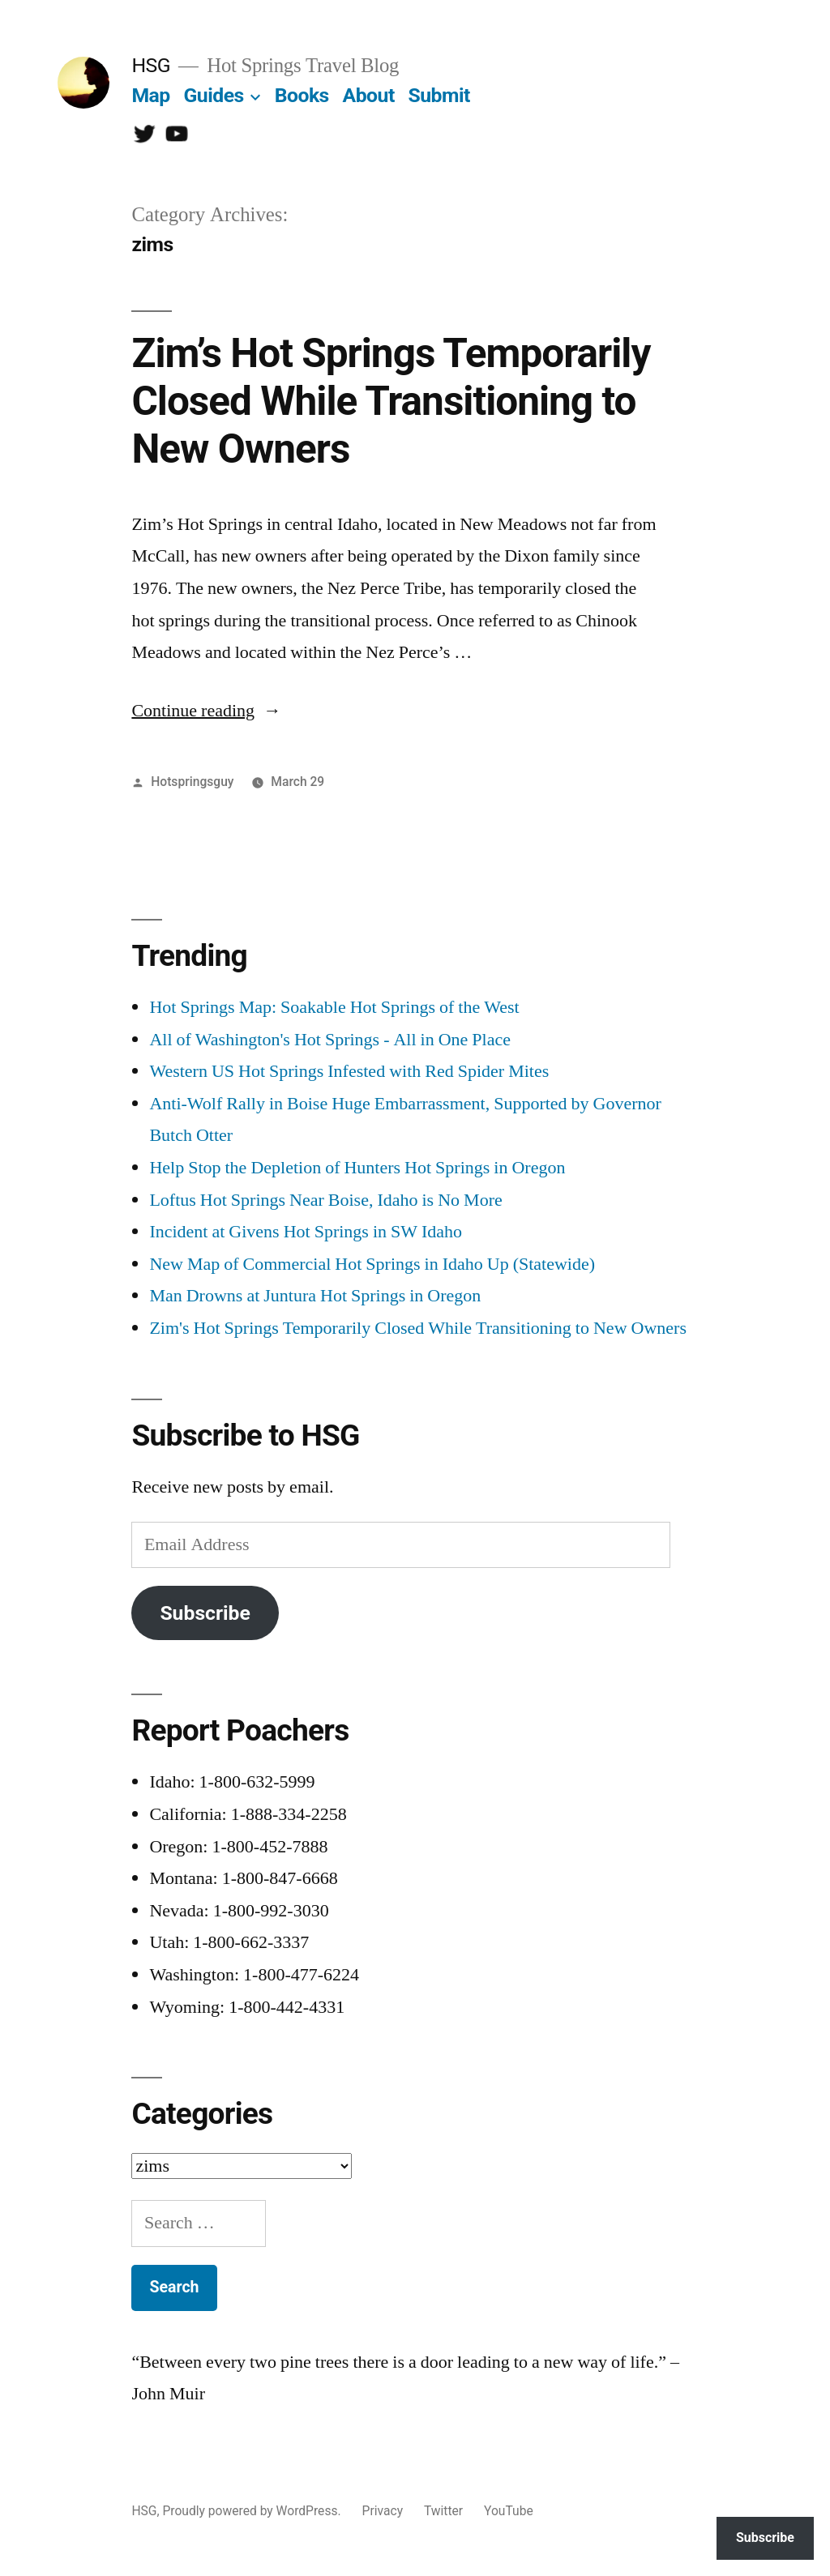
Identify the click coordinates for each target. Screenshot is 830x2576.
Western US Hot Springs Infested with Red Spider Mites (349, 1071)
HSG (150, 65)
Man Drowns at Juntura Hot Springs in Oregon (315, 1295)
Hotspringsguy (192, 781)
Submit (438, 95)
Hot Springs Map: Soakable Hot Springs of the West (334, 1007)
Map (150, 95)
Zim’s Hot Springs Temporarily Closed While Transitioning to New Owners (390, 401)
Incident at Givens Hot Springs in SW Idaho (305, 1231)
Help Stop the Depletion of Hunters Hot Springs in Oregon (357, 1167)
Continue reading (206, 710)
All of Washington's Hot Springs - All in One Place (330, 1039)
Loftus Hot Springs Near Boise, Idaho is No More (325, 1200)
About (369, 95)
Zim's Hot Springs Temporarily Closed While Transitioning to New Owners (418, 1328)
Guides (213, 95)
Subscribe (205, 1613)
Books (302, 95)
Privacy (382, 2510)
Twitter (443, 2510)
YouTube (508, 2510)
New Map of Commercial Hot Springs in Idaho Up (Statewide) (372, 1264)
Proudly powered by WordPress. (253, 2510)
